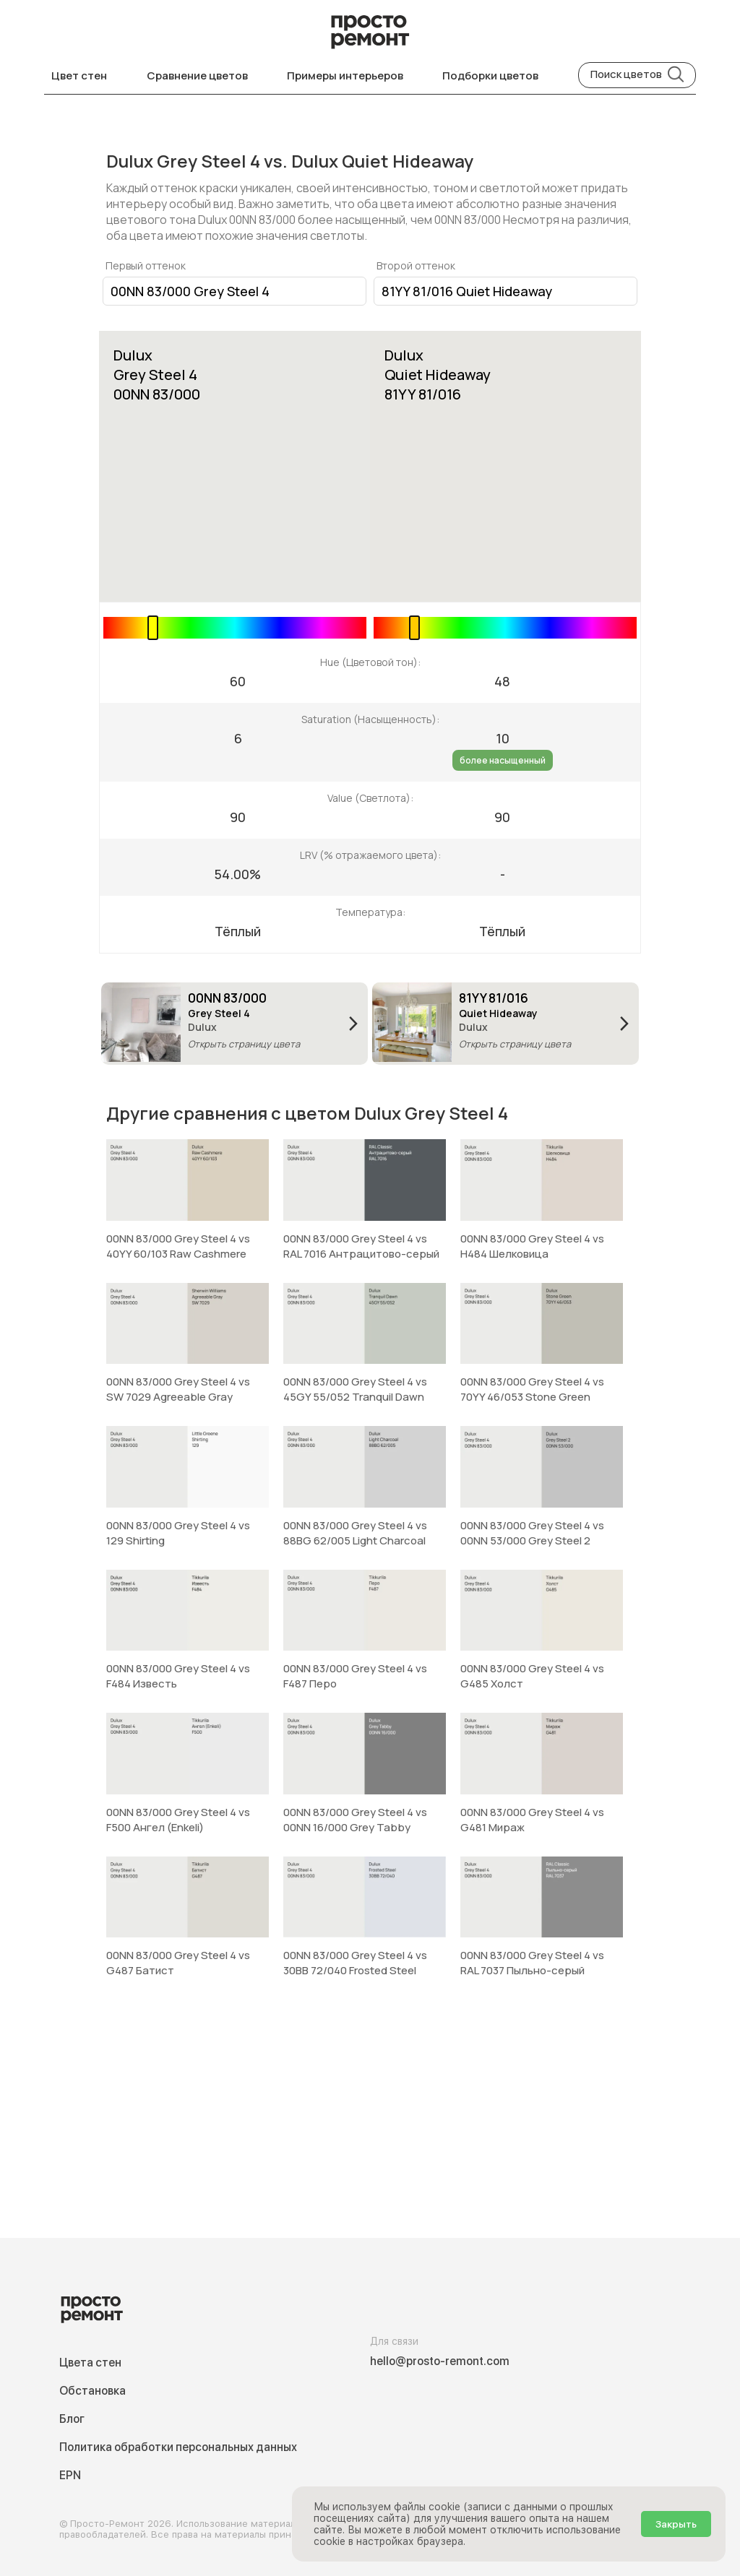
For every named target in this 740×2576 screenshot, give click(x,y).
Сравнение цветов (197, 75)
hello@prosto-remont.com (439, 2361)
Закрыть (676, 2524)
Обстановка (92, 2391)
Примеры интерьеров (345, 75)
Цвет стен (79, 75)
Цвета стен (90, 2362)
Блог (72, 2419)
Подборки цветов (490, 75)
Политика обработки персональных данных (178, 2447)
